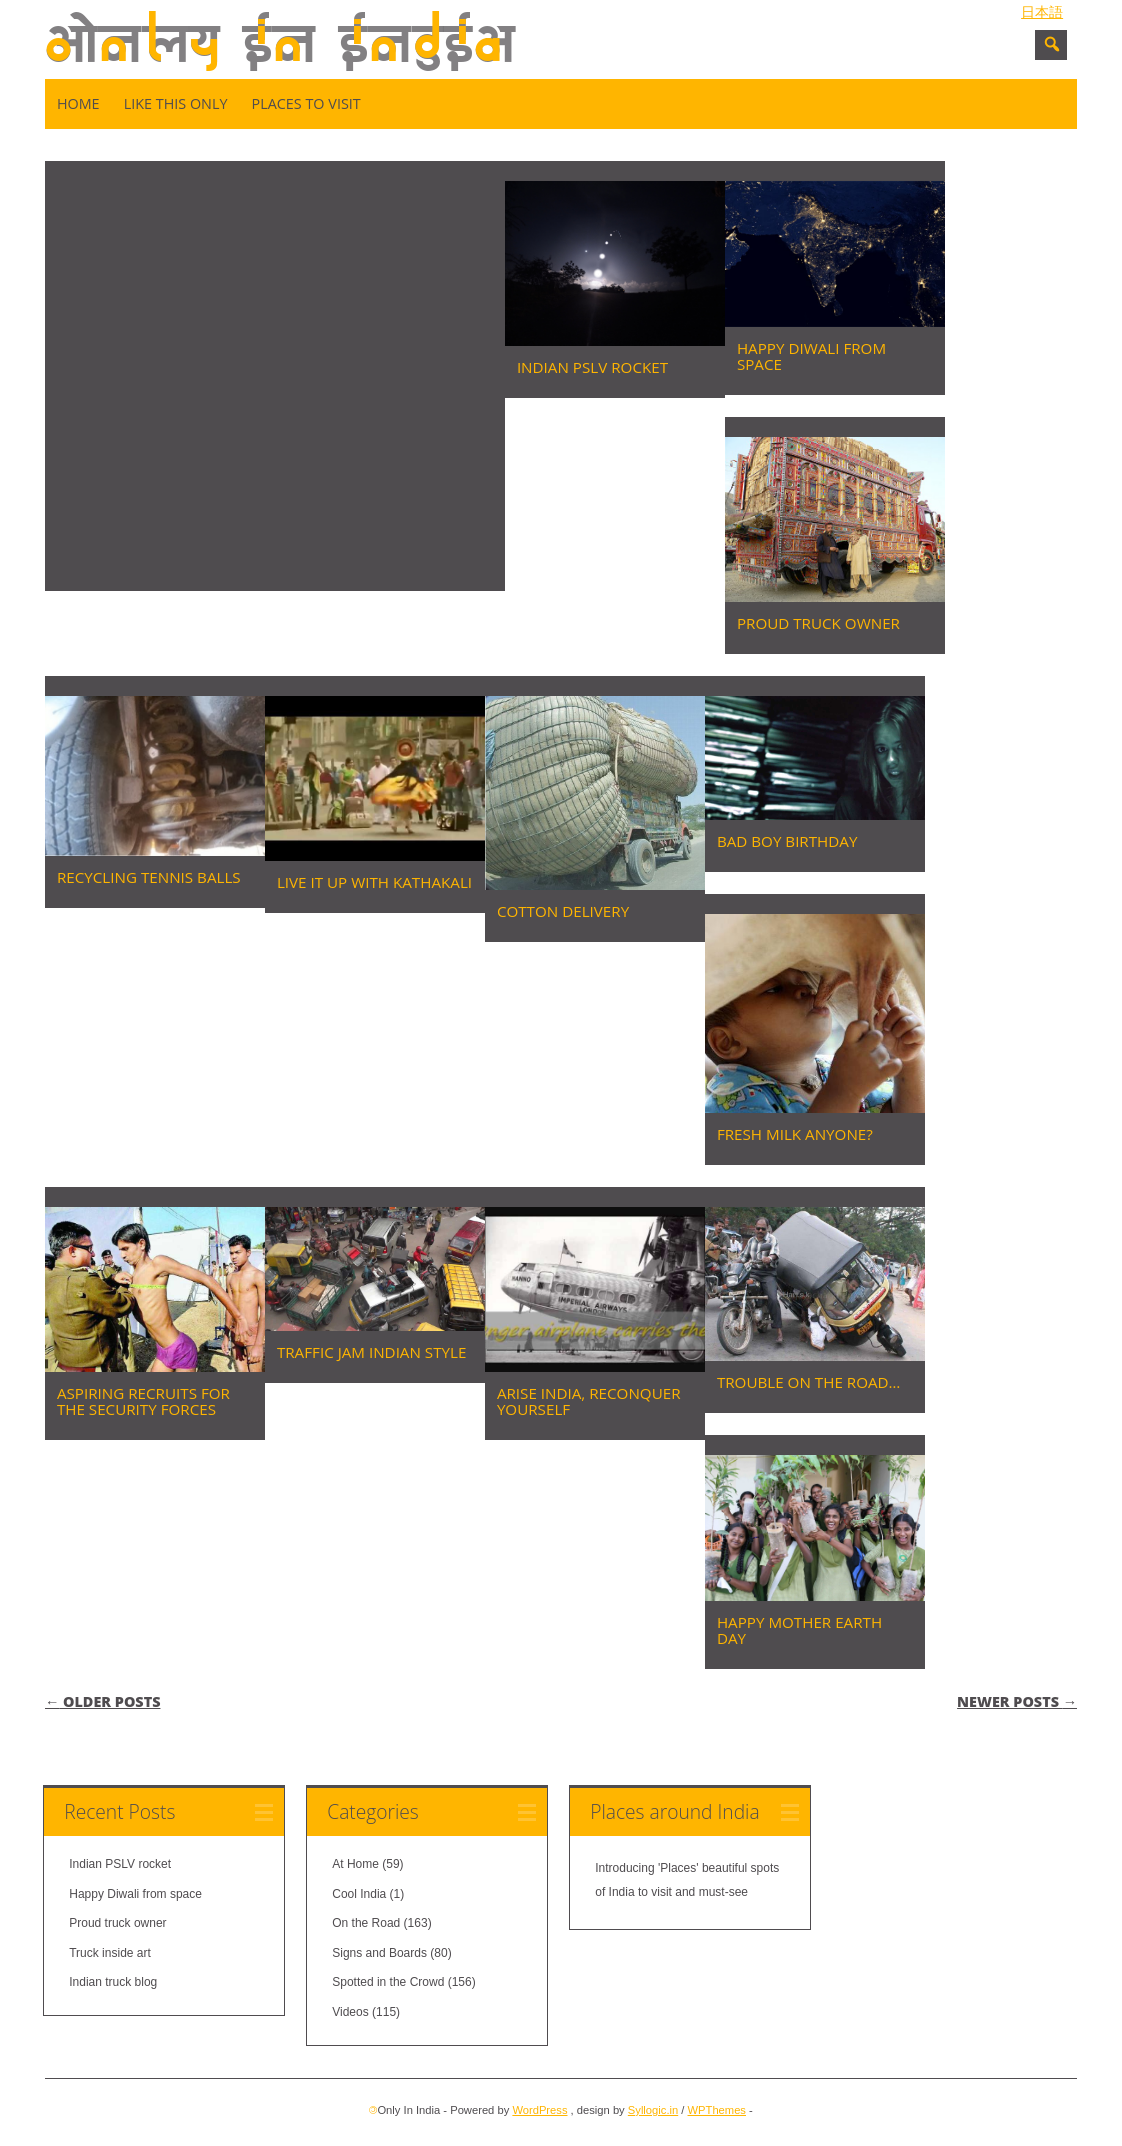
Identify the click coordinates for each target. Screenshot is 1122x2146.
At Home (355, 1864)
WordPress (539, 2110)
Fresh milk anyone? (795, 1134)
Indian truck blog (113, 1982)
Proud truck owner (818, 623)
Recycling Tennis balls (149, 877)
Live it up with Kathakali (374, 882)
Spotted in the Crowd (388, 1982)
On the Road (366, 1923)
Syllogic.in (653, 2110)
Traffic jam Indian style (372, 1352)
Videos (350, 2012)
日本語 (1042, 12)
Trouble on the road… (809, 1382)
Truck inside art (110, 1953)
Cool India (359, 1894)
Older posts (103, 1701)
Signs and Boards (379, 1953)
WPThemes (717, 2110)
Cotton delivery (563, 911)
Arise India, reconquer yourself (589, 1401)
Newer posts (1017, 1701)
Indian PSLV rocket (592, 367)
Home (78, 103)
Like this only (176, 103)
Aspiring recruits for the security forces (143, 1401)
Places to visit (305, 103)
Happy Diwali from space (811, 356)
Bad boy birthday (787, 841)
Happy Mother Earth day (799, 1630)
